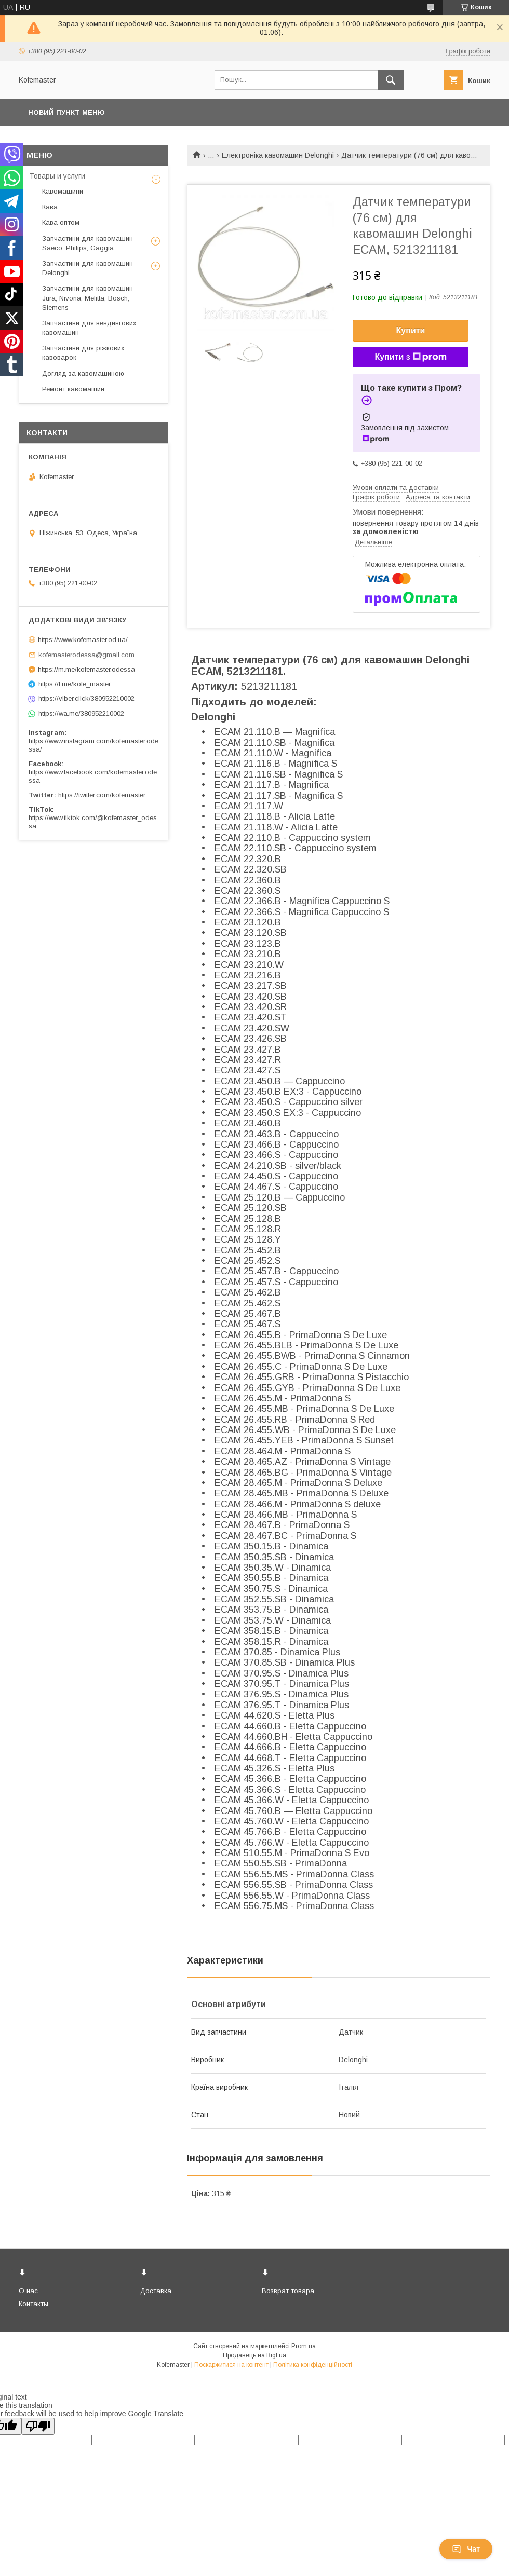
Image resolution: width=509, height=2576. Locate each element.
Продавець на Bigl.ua (254, 2355)
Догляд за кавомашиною (83, 373)
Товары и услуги (57, 176)
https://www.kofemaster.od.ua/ (83, 640)
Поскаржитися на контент (231, 2364)
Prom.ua (303, 2346)
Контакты (33, 2304)
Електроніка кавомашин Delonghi (278, 155)
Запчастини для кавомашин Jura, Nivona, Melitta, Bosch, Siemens (87, 297)
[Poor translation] (38, 2426)
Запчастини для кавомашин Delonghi (87, 268)
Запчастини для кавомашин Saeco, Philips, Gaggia (87, 243)
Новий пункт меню (66, 112)
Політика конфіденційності (312, 2364)
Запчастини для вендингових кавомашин (89, 327)
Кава (50, 207)
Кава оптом (60, 222)
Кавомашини (62, 191)
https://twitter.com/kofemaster (101, 795)
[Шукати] (391, 80)
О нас (28, 2291)
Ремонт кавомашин (73, 389)
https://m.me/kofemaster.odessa (86, 669)
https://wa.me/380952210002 (81, 713)
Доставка (155, 2291)
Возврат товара (288, 2291)
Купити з (410, 357)
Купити (410, 330)
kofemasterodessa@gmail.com (86, 655)
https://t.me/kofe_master (74, 684)
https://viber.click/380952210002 (86, 698)
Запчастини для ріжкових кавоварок (83, 352)
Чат (466, 2549)
